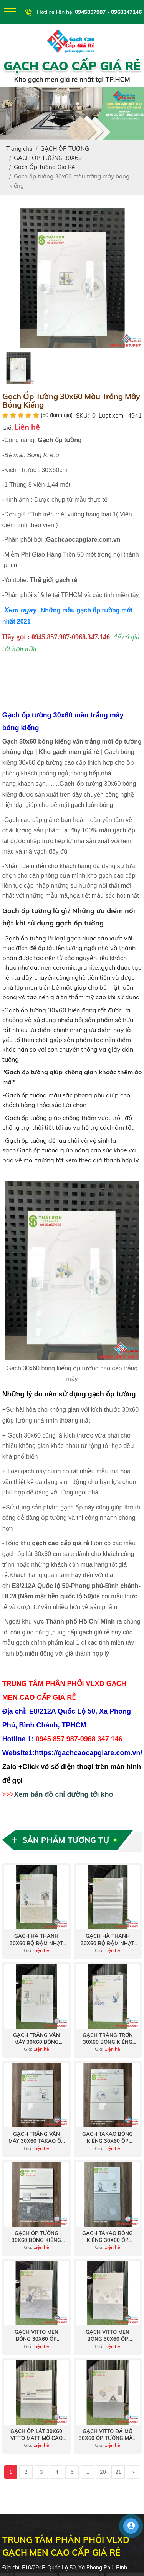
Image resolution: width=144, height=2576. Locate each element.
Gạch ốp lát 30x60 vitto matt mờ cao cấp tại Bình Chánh (36, 2434)
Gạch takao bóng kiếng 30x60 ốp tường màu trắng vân (107, 2137)
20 (103, 2472)
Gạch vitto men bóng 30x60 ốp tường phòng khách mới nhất (36, 2335)
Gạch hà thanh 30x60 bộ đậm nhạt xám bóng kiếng (107, 1939)
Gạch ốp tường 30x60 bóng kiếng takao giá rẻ (36, 2236)
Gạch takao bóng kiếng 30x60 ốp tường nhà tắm (107, 2236)
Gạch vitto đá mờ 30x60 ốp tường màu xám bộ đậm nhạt (108, 2434)
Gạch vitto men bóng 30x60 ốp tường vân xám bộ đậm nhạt (107, 2335)
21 (118, 2472)
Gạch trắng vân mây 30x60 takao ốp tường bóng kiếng (36, 2137)
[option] (72, 278)
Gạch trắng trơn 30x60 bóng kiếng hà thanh (108, 2038)
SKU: (82, 415)
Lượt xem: (111, 415)
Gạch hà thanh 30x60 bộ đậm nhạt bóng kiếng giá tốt (36, 1939)
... (87, 2472)
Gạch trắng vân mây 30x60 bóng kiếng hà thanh (36, 2038)
